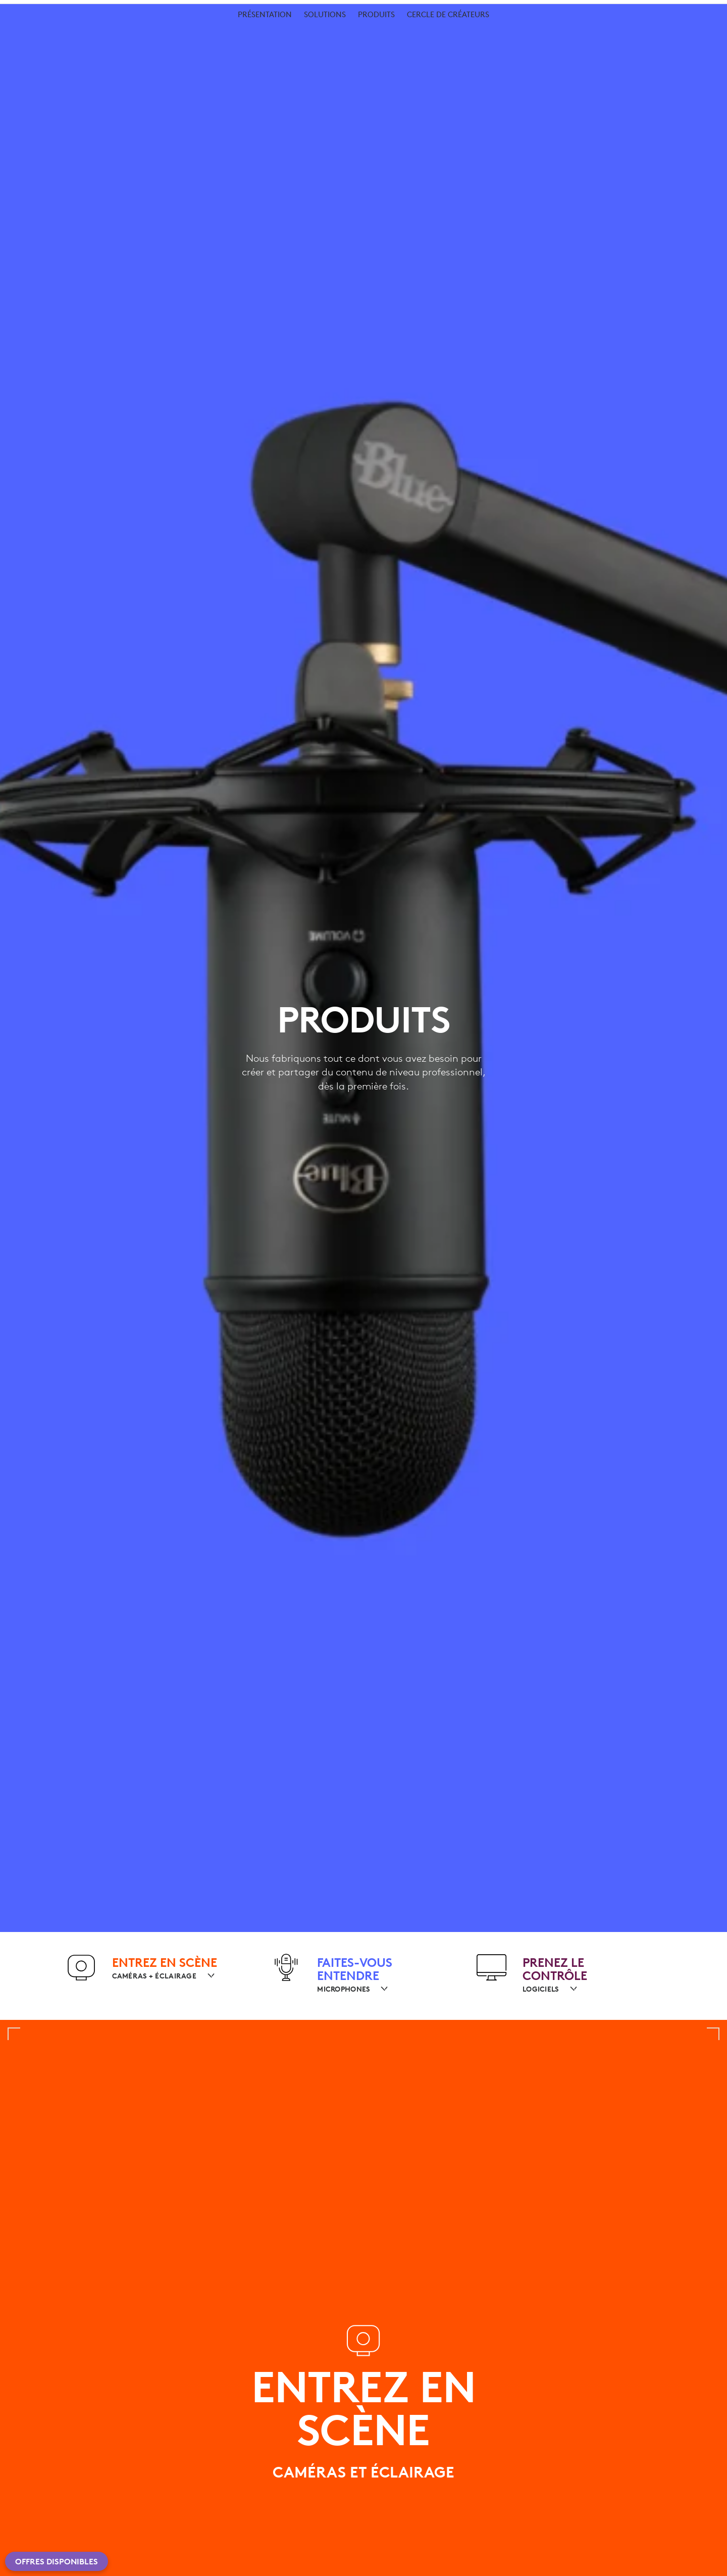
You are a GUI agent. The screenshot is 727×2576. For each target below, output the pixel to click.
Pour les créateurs (102, 57)
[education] (188, 9)
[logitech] (48, 9)
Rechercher (600, 34)
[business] (142, 9)
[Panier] (691, 34)
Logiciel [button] (201, 33)
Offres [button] (251, 33)
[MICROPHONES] (348, 1989)
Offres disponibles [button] (56, 2561)
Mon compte (666, 34)
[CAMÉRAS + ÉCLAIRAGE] (159, 1975)
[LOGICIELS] (546, 1989)
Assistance (634, 10)
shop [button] (101, 33)
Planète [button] (148, 33)
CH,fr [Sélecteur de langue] (684, 10)
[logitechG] (93, 9)
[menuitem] (265, 62)
